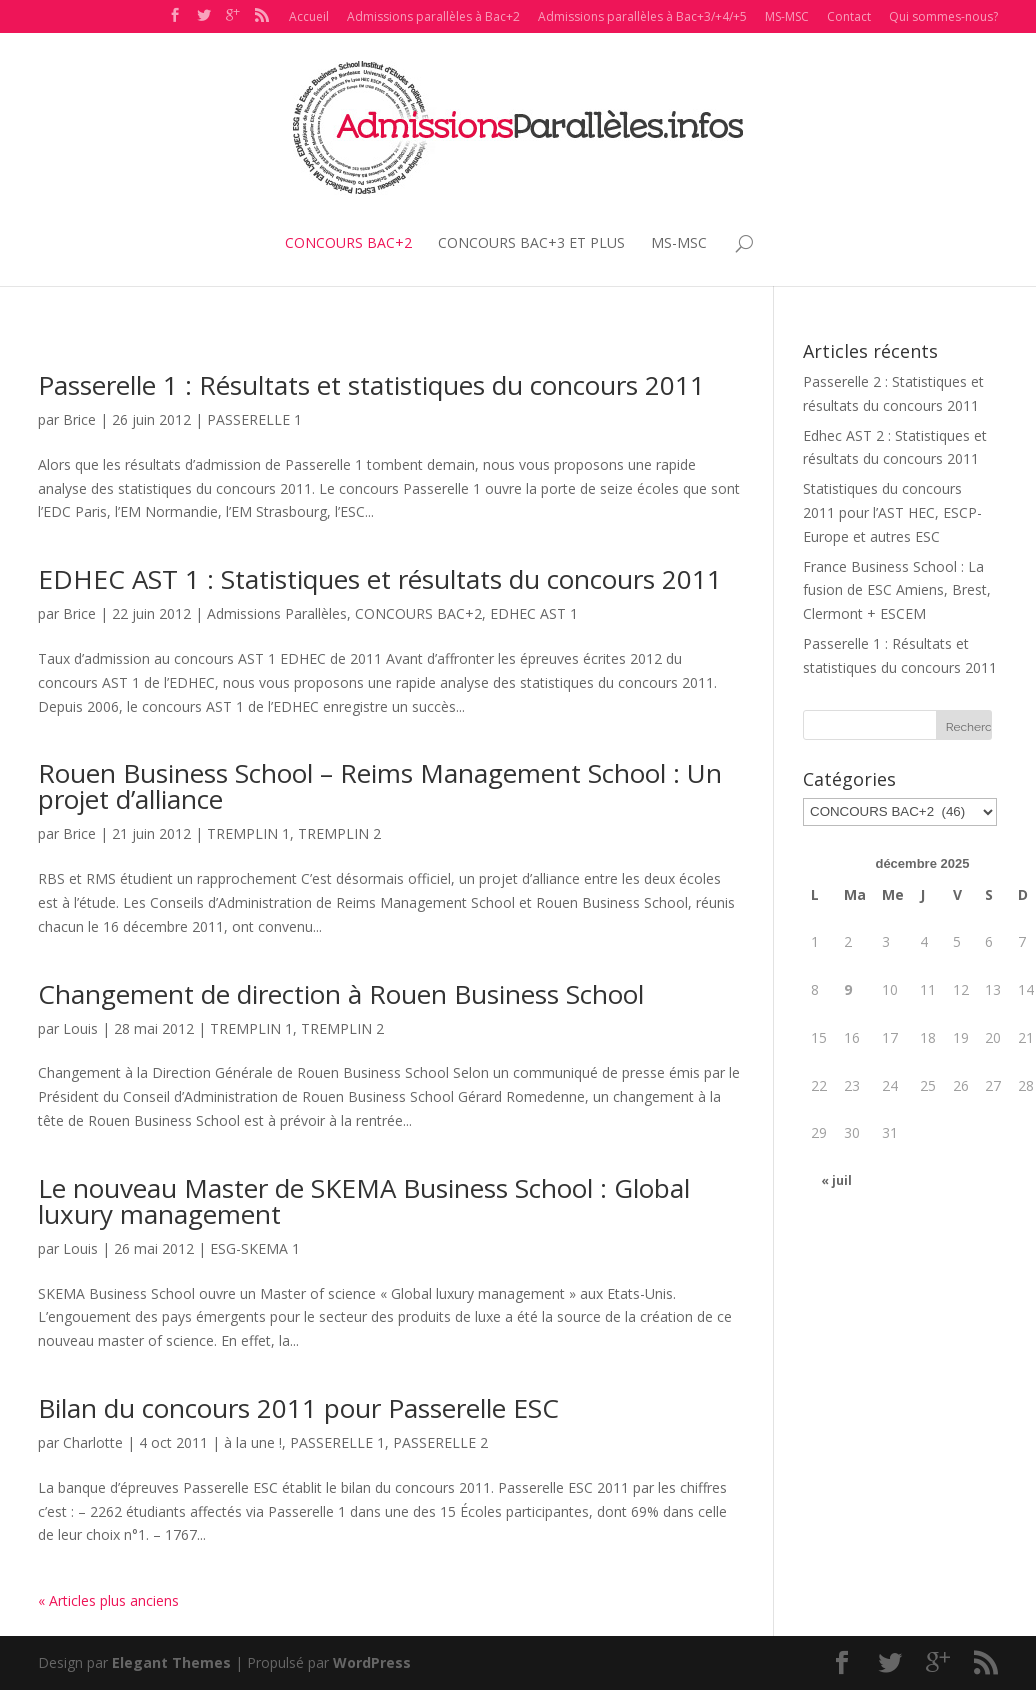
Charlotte (93, 1442)
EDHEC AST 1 (534, 613)
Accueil (309, 16)
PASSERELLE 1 (254, 419)
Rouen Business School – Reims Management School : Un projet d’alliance (380, 786)
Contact (849, 16)
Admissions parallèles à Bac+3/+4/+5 (642, 16)
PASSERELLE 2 (440, 1442)
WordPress (372, 1662)
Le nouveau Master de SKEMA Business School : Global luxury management (364, 1201)
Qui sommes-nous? (943, 16)
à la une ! (253, 1442)
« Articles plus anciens (108, 1600)
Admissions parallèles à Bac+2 (433, 16)
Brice (79, 419)
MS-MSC (787, 16)
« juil (836, 1180)
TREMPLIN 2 (339, 833)
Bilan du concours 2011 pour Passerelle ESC (298, 1408)
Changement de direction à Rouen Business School (341, 994)
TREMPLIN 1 (248, 833)
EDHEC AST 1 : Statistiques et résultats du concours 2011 (380, 579)
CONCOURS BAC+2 (348, 242)
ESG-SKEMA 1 (255, 1248)
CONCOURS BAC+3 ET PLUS (531, 242)
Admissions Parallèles (277, 613)
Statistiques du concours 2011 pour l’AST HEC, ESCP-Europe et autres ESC (892, 512)
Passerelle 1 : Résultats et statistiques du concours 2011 (371, 385)
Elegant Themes (171, 1662)
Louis (80, 1028)
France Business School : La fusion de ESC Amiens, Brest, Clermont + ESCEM (897, 590)
